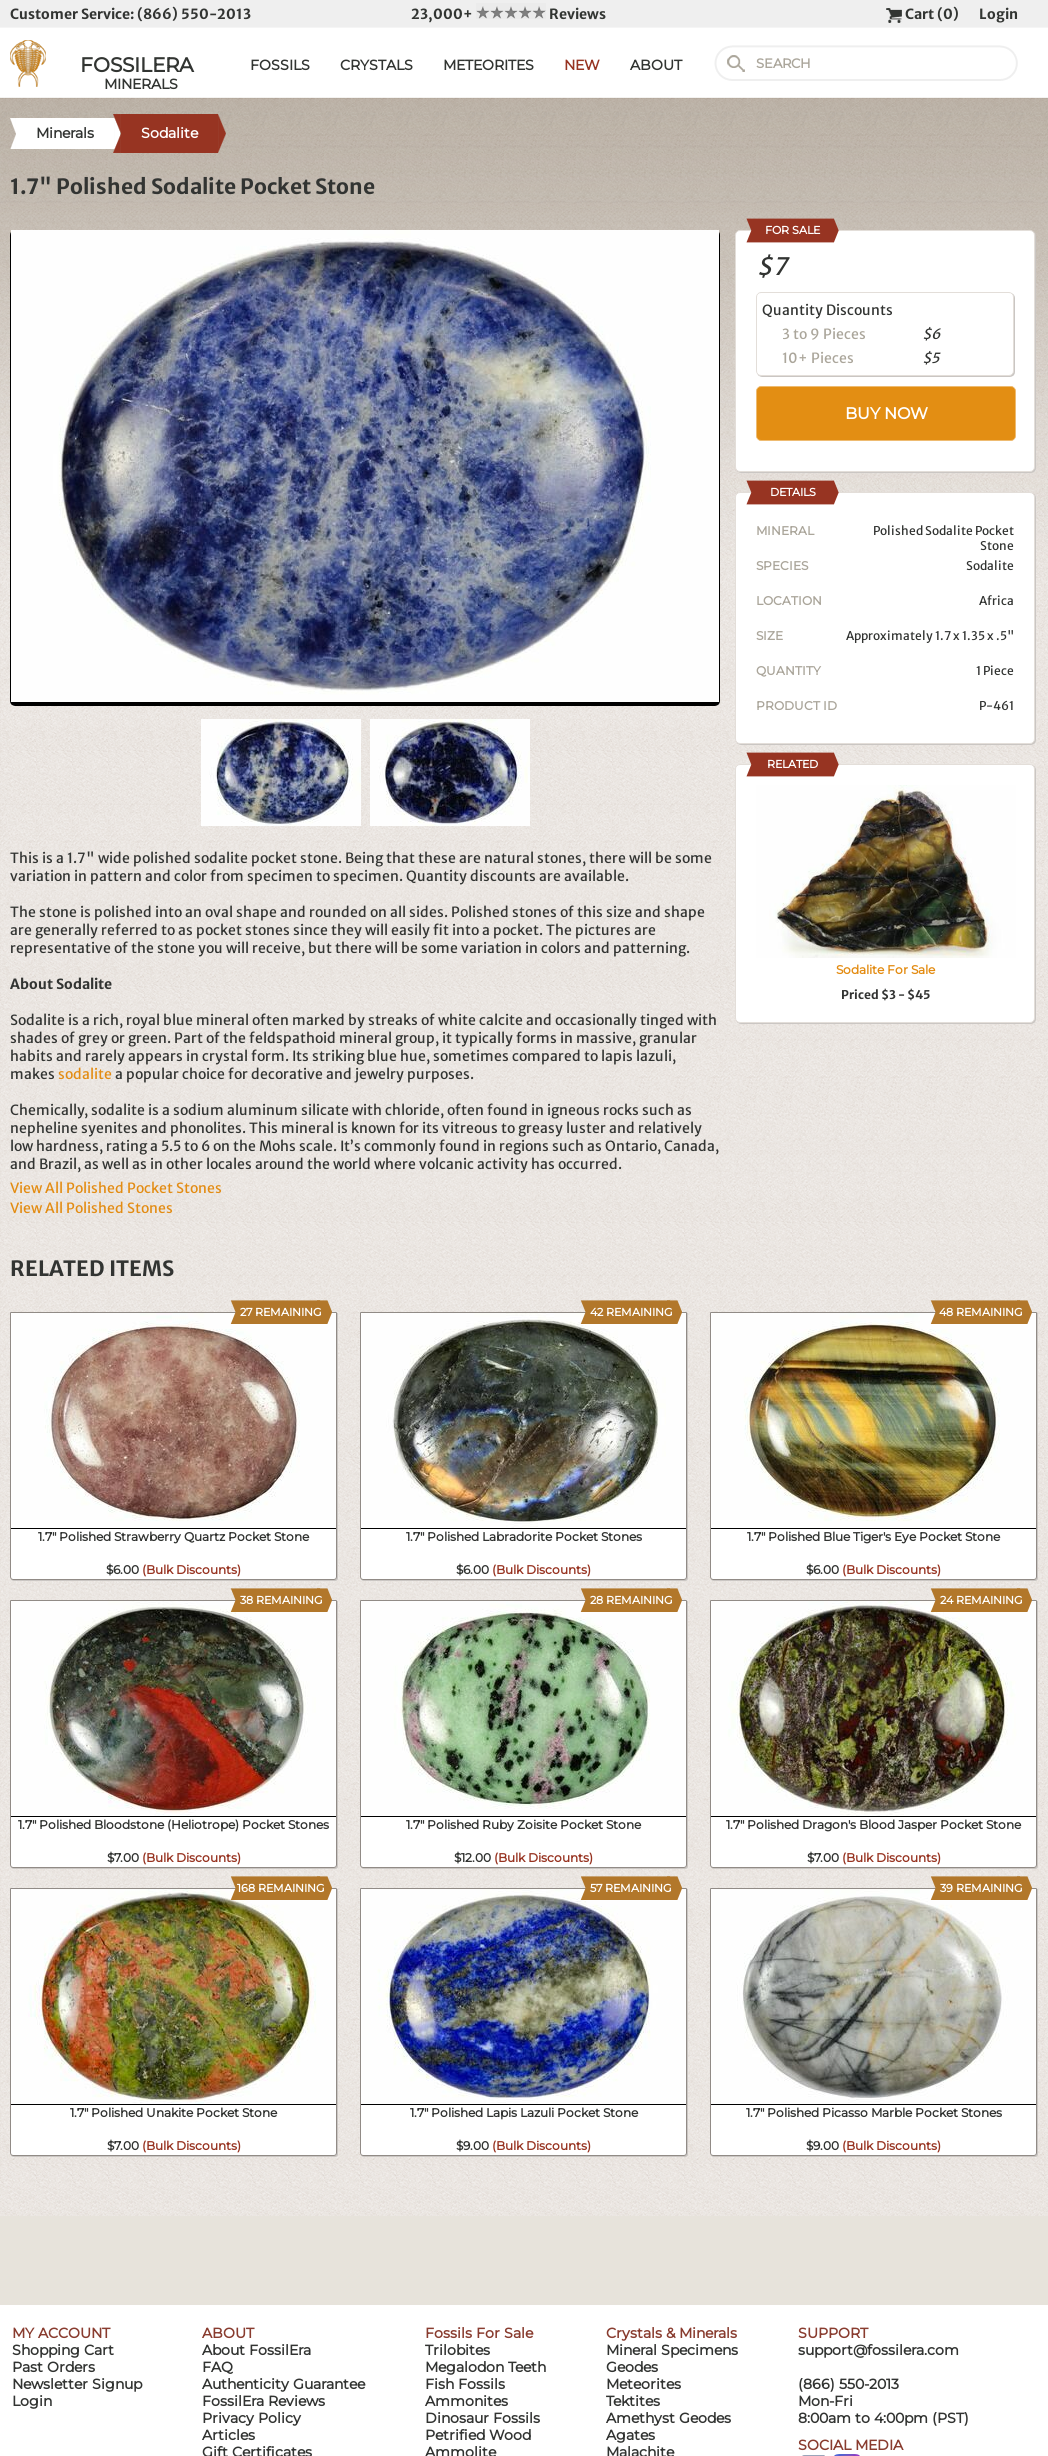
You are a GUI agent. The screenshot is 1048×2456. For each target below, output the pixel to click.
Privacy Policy (251, 2418)
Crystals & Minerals (671, 2333)
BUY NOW (886, 413)
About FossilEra (256, 2350)
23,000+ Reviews (508, 14)
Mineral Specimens (672, 2350)
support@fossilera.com (878, 2350)
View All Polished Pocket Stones (116, 1188)
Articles (228, 2435)
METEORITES (488, 65)
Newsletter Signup (77, 2384)
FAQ (217, 2367)
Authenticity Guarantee (283, 2384)
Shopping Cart (63, 2350)
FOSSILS (280, 65)
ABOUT (656, 65)
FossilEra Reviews (263, 2401)
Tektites (633, 2401)
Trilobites (457, 2350)
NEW (582, 65)
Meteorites (643, 2384)
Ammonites (466, 2401)
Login (998, 14)
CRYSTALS (376, 65)
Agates (630, 2435)
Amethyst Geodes (668, 2418)
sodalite (85, 1074)
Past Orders (53, 2367)
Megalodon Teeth (485, 2367)
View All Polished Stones (91, 1208)
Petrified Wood (478, 2435)
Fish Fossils (465, 2384)
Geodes (632, 2367)
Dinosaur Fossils (482, 2418)
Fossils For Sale (479, 2333)
